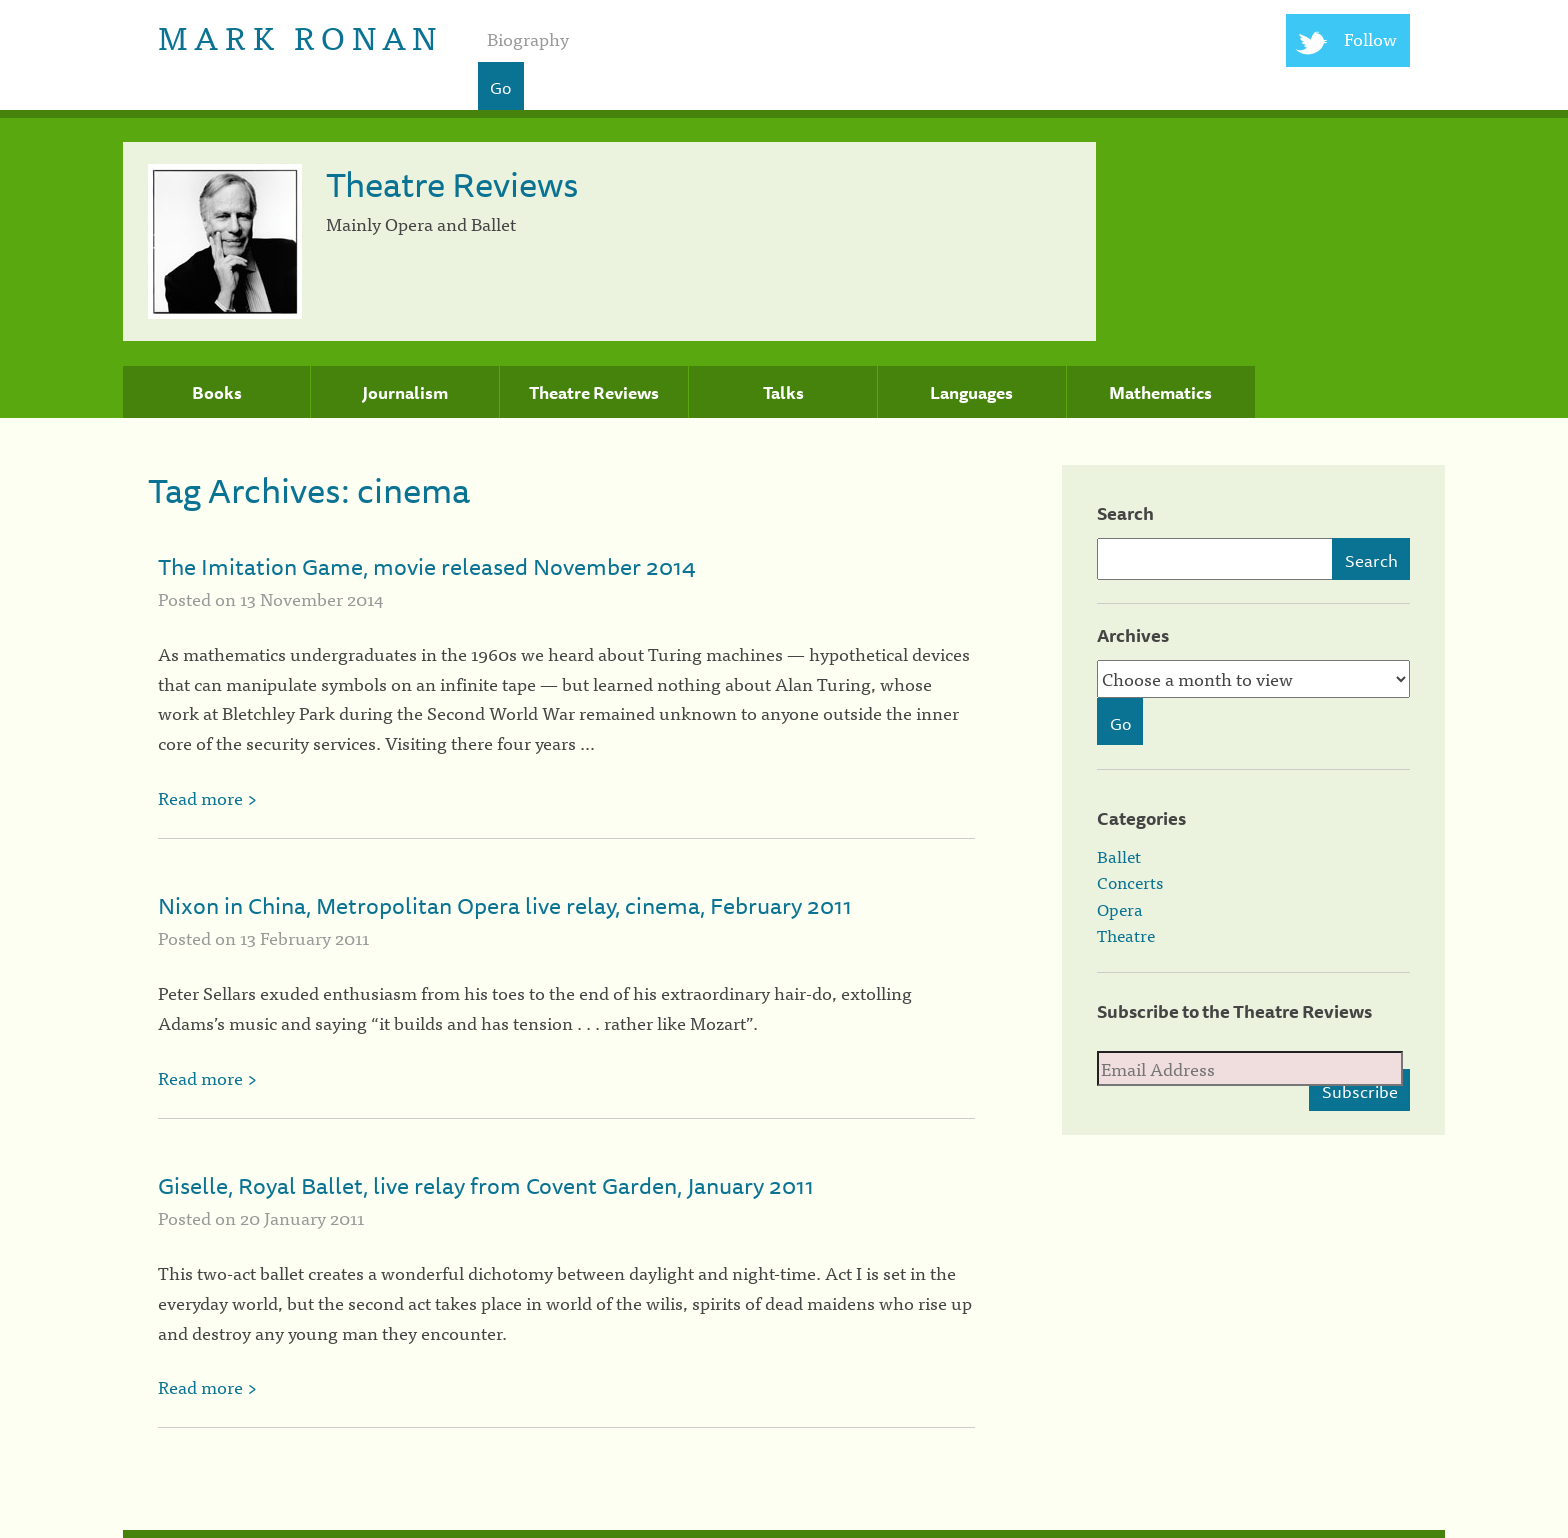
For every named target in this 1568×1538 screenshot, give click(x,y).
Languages (971, 393)
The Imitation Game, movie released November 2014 (427, 566)
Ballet (1119, 856)
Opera (1120, 909)
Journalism (405, 393)
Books (217, 393)
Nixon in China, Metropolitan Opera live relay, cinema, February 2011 (505, 905)
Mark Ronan (300, 35)
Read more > (207, 797)
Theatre (1126, 935)
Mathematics (1160, 393)
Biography (528, 38)
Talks (783, 393)
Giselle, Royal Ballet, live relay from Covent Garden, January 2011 (486, 1185)
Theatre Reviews (594, 393)
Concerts (1130, 882)
